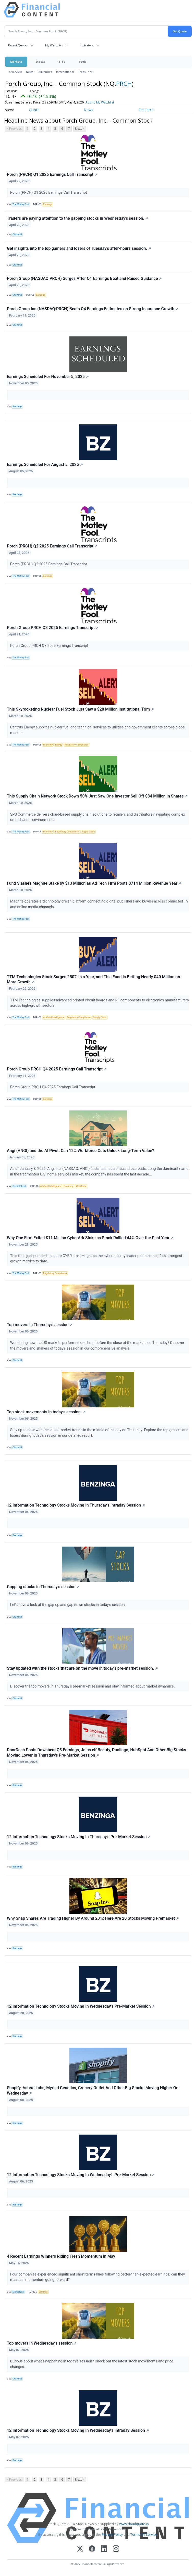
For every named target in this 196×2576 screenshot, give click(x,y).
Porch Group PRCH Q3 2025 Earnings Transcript (53, 627)
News (29, 72)
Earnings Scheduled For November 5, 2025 (48, 376)
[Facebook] (92, 2549)
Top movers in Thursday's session (39, 1324)
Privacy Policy (112, 2534)
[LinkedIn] (104, 2549)
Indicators (87, 45)
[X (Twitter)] (80, 2549)
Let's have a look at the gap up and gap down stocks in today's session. (68, 1605)
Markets (16, 61)
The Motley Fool (21, 204)
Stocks (40, 61)
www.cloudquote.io (134, 2523)
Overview (15, 72)
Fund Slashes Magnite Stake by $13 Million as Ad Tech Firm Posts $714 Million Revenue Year (94, 883)
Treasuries (85, 72)
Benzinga (17, 406)
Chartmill (17, 234)
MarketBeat (18, 2292)
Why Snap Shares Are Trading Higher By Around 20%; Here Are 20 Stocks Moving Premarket (93, 1918)
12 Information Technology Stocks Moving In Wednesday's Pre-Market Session (81, 2006)
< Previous (14, 128)
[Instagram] (116, 2549)
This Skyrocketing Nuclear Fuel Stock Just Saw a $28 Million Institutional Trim (80, 709)
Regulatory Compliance (76, 744)
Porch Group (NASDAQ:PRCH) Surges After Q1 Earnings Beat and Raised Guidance (84, 278)
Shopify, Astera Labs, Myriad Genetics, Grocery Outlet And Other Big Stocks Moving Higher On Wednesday (92, 2090)
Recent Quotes (18, 45)
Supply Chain (88, 831)
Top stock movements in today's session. (46, 1411)
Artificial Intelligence (53, 1017)
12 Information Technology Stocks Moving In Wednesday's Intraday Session (78, 2430)
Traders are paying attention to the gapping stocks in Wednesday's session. (77, 218)
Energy (58, 744)
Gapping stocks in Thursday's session (43, 1586)
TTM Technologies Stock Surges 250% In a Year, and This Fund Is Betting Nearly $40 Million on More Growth (93, 979)
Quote (34, 109)
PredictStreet (19, 1186)
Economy (48, 744)
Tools (82, 61)
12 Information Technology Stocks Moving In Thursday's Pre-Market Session (79, 1836)
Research (146, 109)
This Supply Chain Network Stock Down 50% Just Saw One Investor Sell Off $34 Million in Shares (97, 796)
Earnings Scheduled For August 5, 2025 (45, 464)
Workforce (81, 1186)
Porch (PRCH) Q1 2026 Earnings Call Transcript (52, 174)
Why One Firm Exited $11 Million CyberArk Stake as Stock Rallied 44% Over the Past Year (90, 1237)
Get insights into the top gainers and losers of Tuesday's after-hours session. (79, 248)
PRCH (124, 83)
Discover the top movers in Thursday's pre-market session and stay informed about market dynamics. (93, 1686)
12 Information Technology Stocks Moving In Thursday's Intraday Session (76, 1505)
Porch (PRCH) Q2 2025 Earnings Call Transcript (52, 546)
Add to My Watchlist (111, 102)
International (65, 72)
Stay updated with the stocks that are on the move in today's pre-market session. (82, 1668)
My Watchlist (54, 45)
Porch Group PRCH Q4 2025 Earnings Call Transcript (57, 1069)
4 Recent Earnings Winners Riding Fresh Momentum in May (61, 2256)
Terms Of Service (143, 2534)
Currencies (45, 72)
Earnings (47, 204)
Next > (79, 128)
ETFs (61, 61)
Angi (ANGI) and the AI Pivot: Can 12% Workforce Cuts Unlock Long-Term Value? (80, 1150)
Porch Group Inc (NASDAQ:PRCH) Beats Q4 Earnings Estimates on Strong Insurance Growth (92, 308)
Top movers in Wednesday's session (42, 2343)
